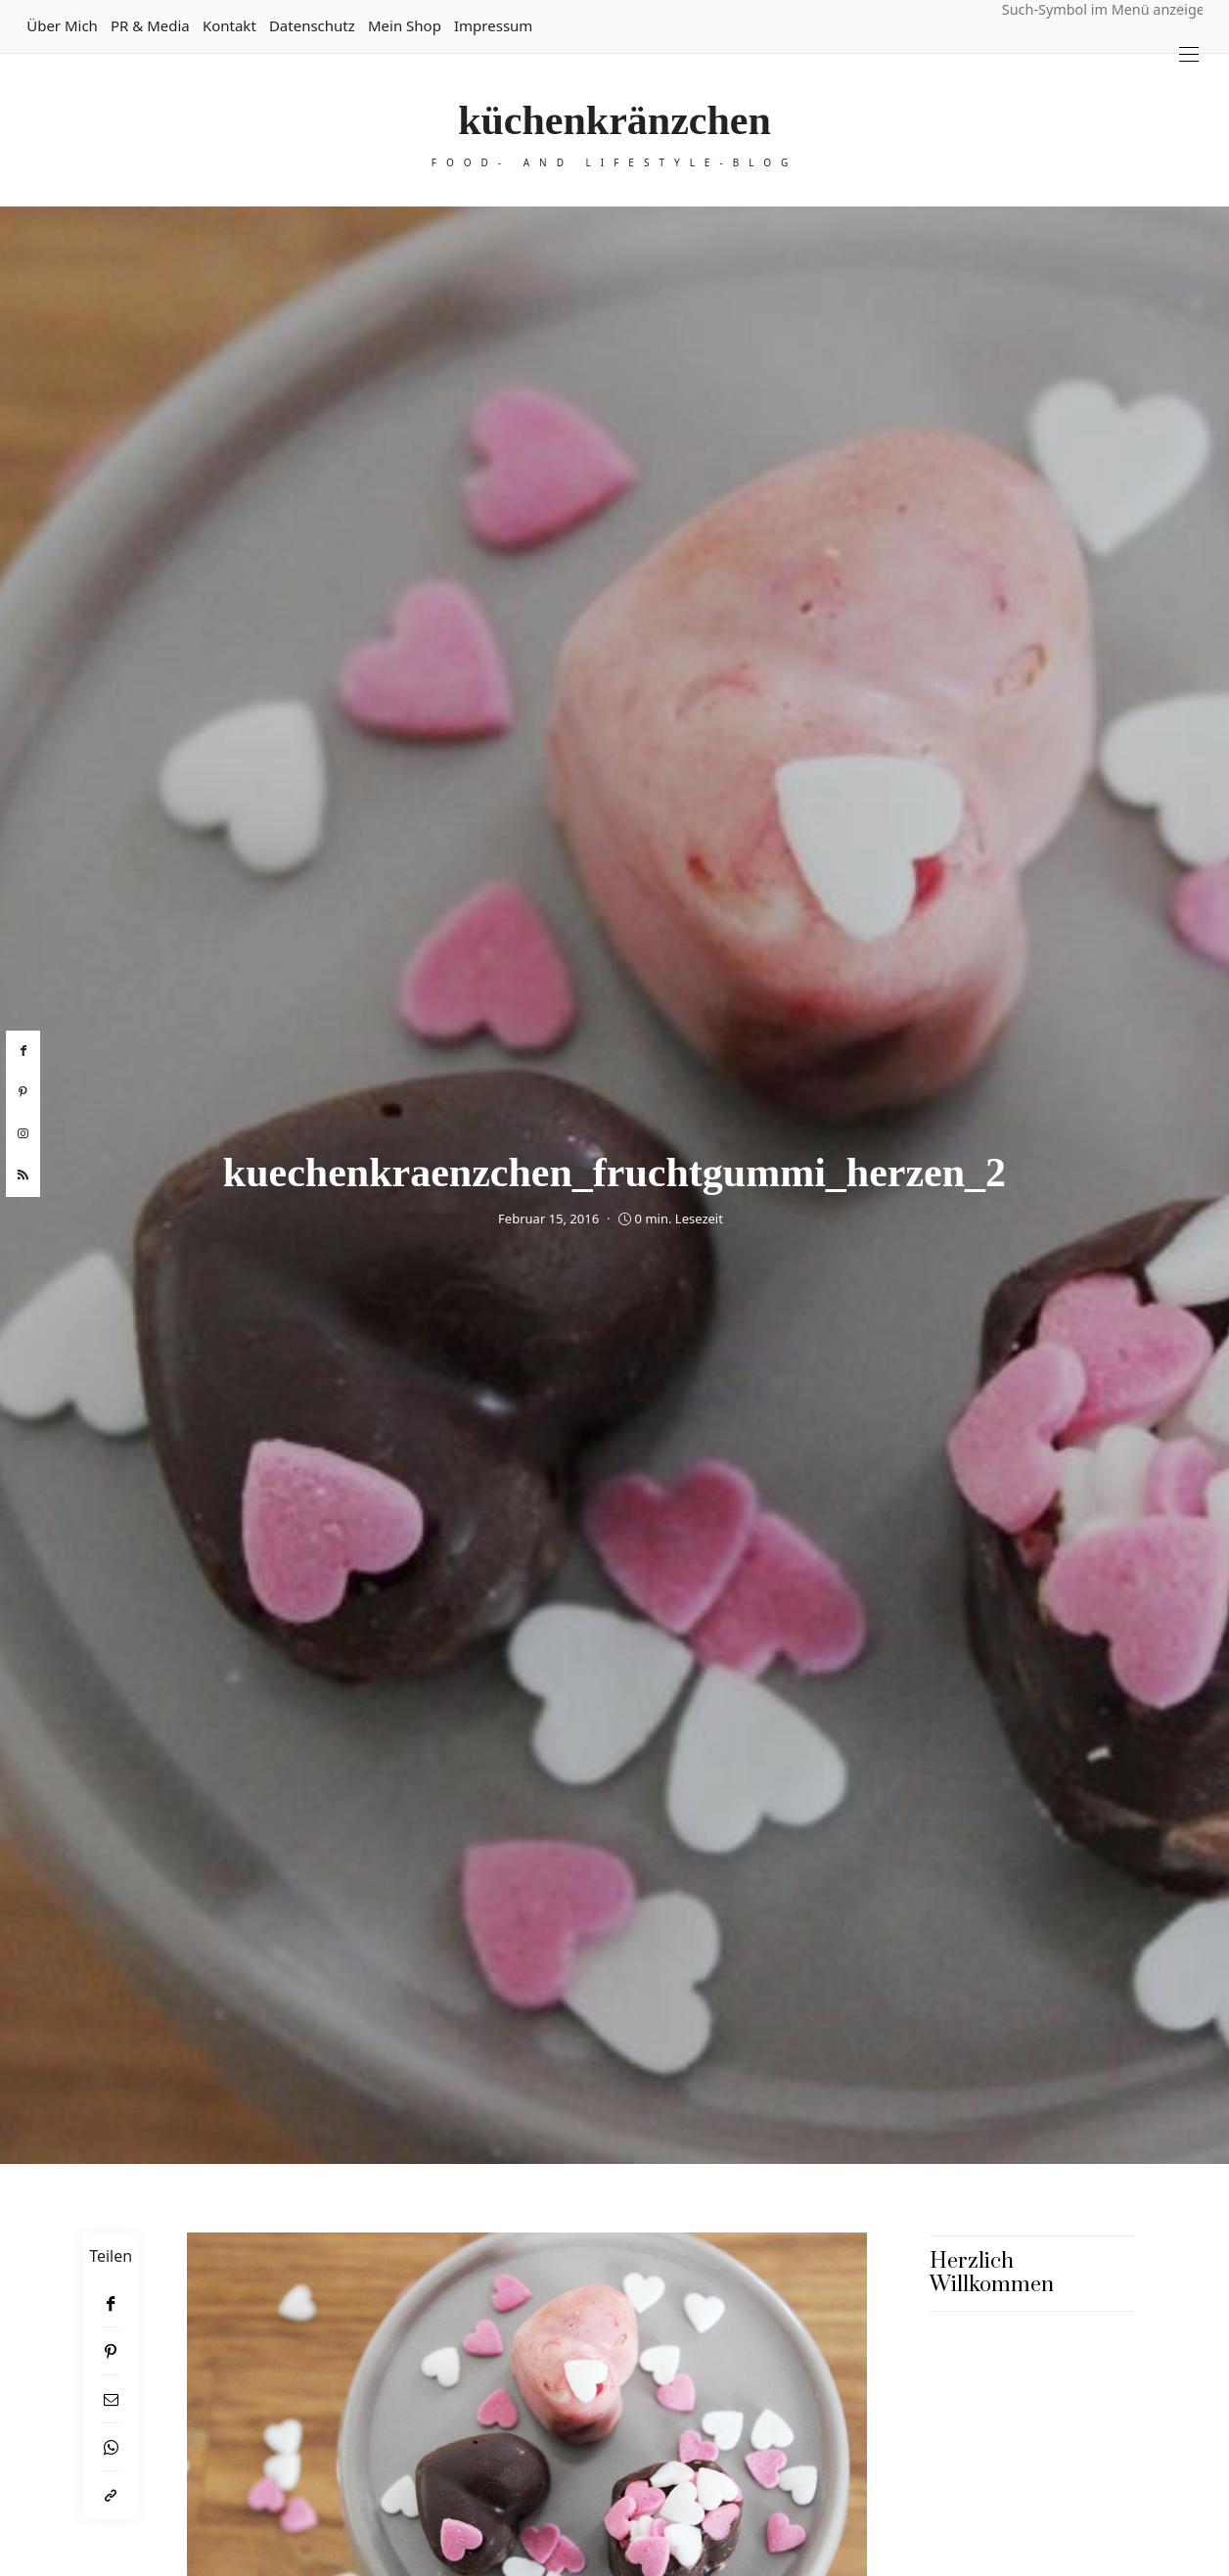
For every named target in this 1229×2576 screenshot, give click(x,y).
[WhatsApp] (110, 2447)
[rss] (23, 1175)
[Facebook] (110, 2303)
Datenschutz (312, 25)
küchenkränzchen (614, 120)
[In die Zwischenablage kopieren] (110, 2495)
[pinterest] (23, 1092)
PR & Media (150, 25)
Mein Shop (404, 25)
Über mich (62, 25)
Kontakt (229, 25)
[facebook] (23, 1051)
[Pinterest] (110, 2351)
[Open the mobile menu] (1188, 54)
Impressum (493, 25)
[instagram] (23, 1134)
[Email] (110, 2399)
